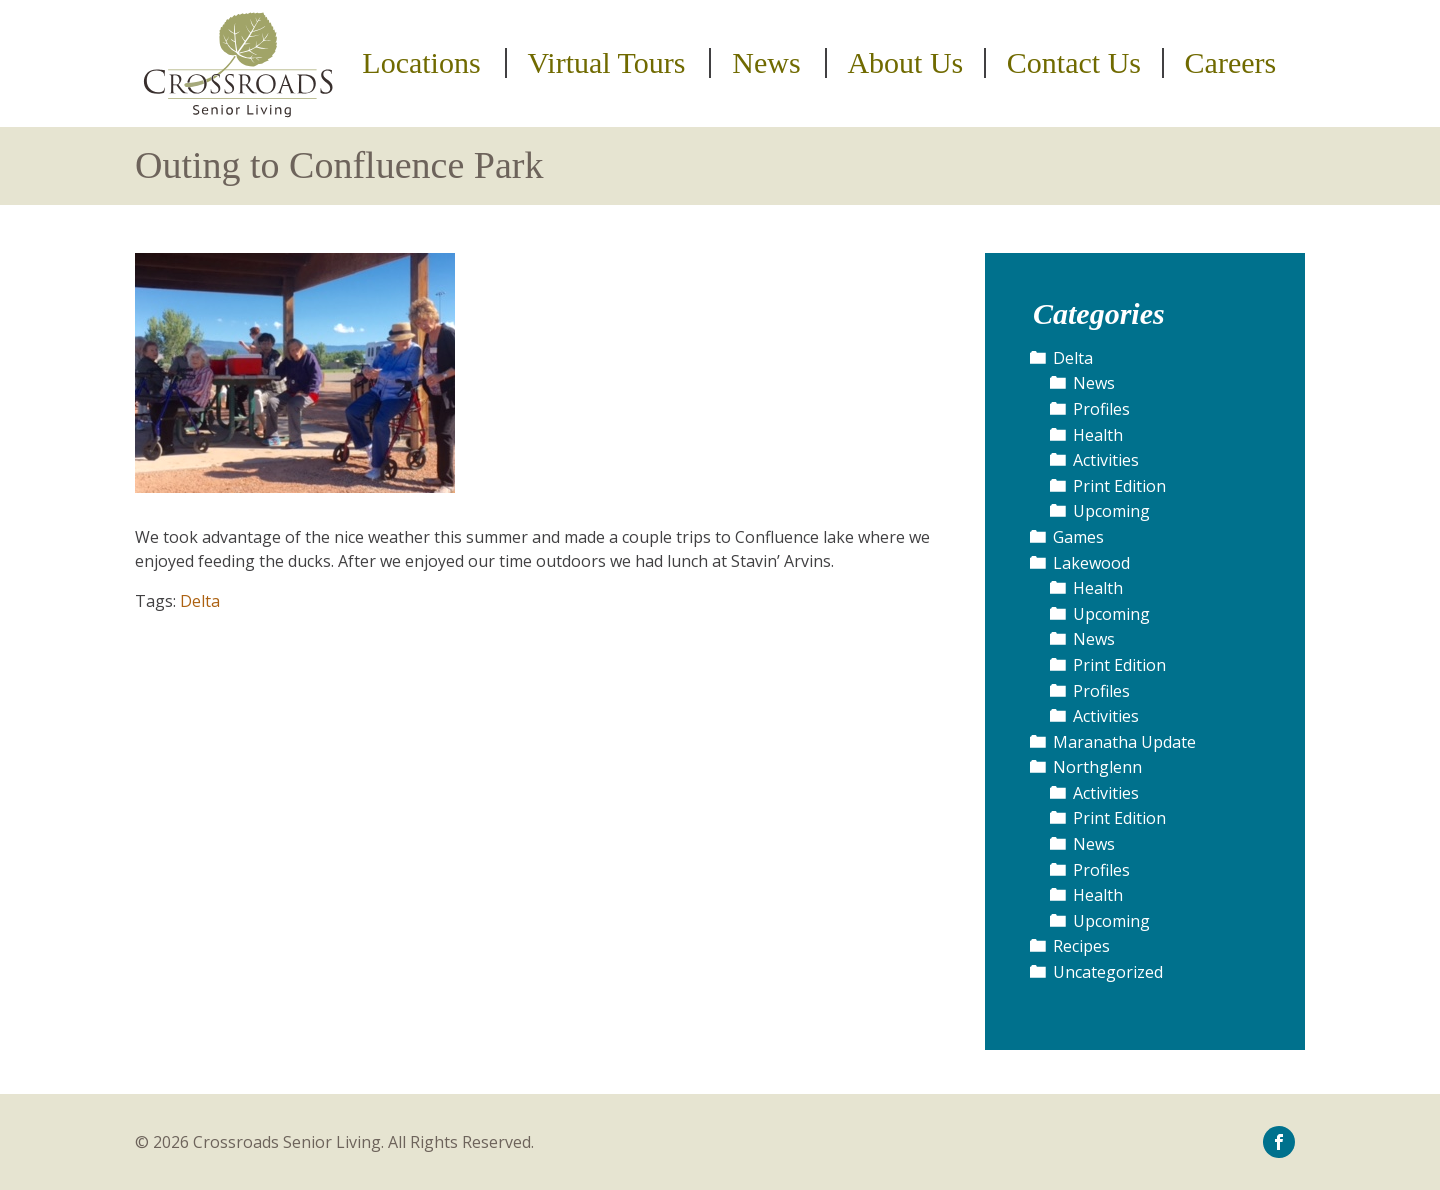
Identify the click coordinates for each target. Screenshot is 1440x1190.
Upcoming (1111, 511)
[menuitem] (424, 63)
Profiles (1101, 409)
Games (1078, 537)
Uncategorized (1108, 972)
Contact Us (1074, 63)
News (766, 63)
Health (1098, 435)
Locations (421, 63)
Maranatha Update (1124, 742)
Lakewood (1091, 563)
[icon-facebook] (1279, 1141)
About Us (905, 63)
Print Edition (1119, 486)
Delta (200, 601)
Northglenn (1097, 767)
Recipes (1081, 946)
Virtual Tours (606, 63)
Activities (1106, 460)
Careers (1231, 63)
